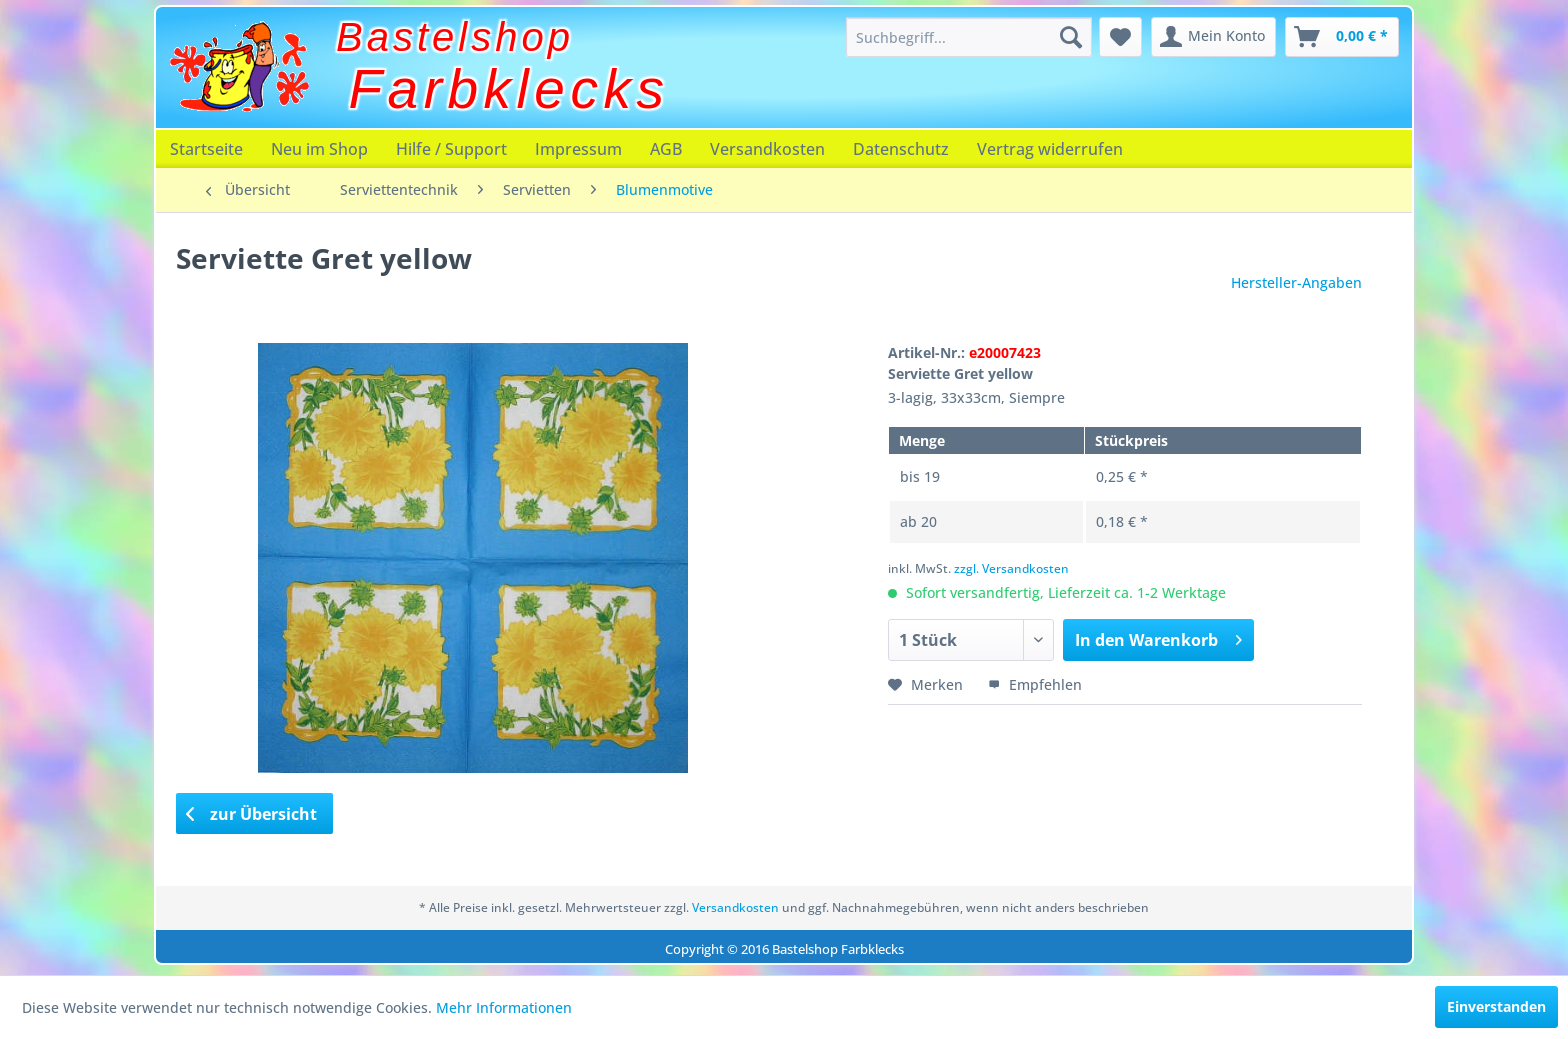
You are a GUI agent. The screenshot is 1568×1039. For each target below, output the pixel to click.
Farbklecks (509, 89)
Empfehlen (1035, 684)
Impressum (578, 149)
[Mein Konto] (1213, 37)
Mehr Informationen (504, 1007)
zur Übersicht (252, 814)
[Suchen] (1071, 37)
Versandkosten (767, 149)
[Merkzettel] (1120, 37)
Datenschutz (901, 149)
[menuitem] (969, 37)
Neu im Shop (319, 149)
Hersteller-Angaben (1296, 282)
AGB (666, 149)
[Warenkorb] (1342, 37)
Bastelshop (455, 37)
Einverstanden (1496, 1006)
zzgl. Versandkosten (1011, 568)
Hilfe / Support (451, 149)
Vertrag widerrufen (1050, 149)
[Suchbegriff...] (969, 37)
